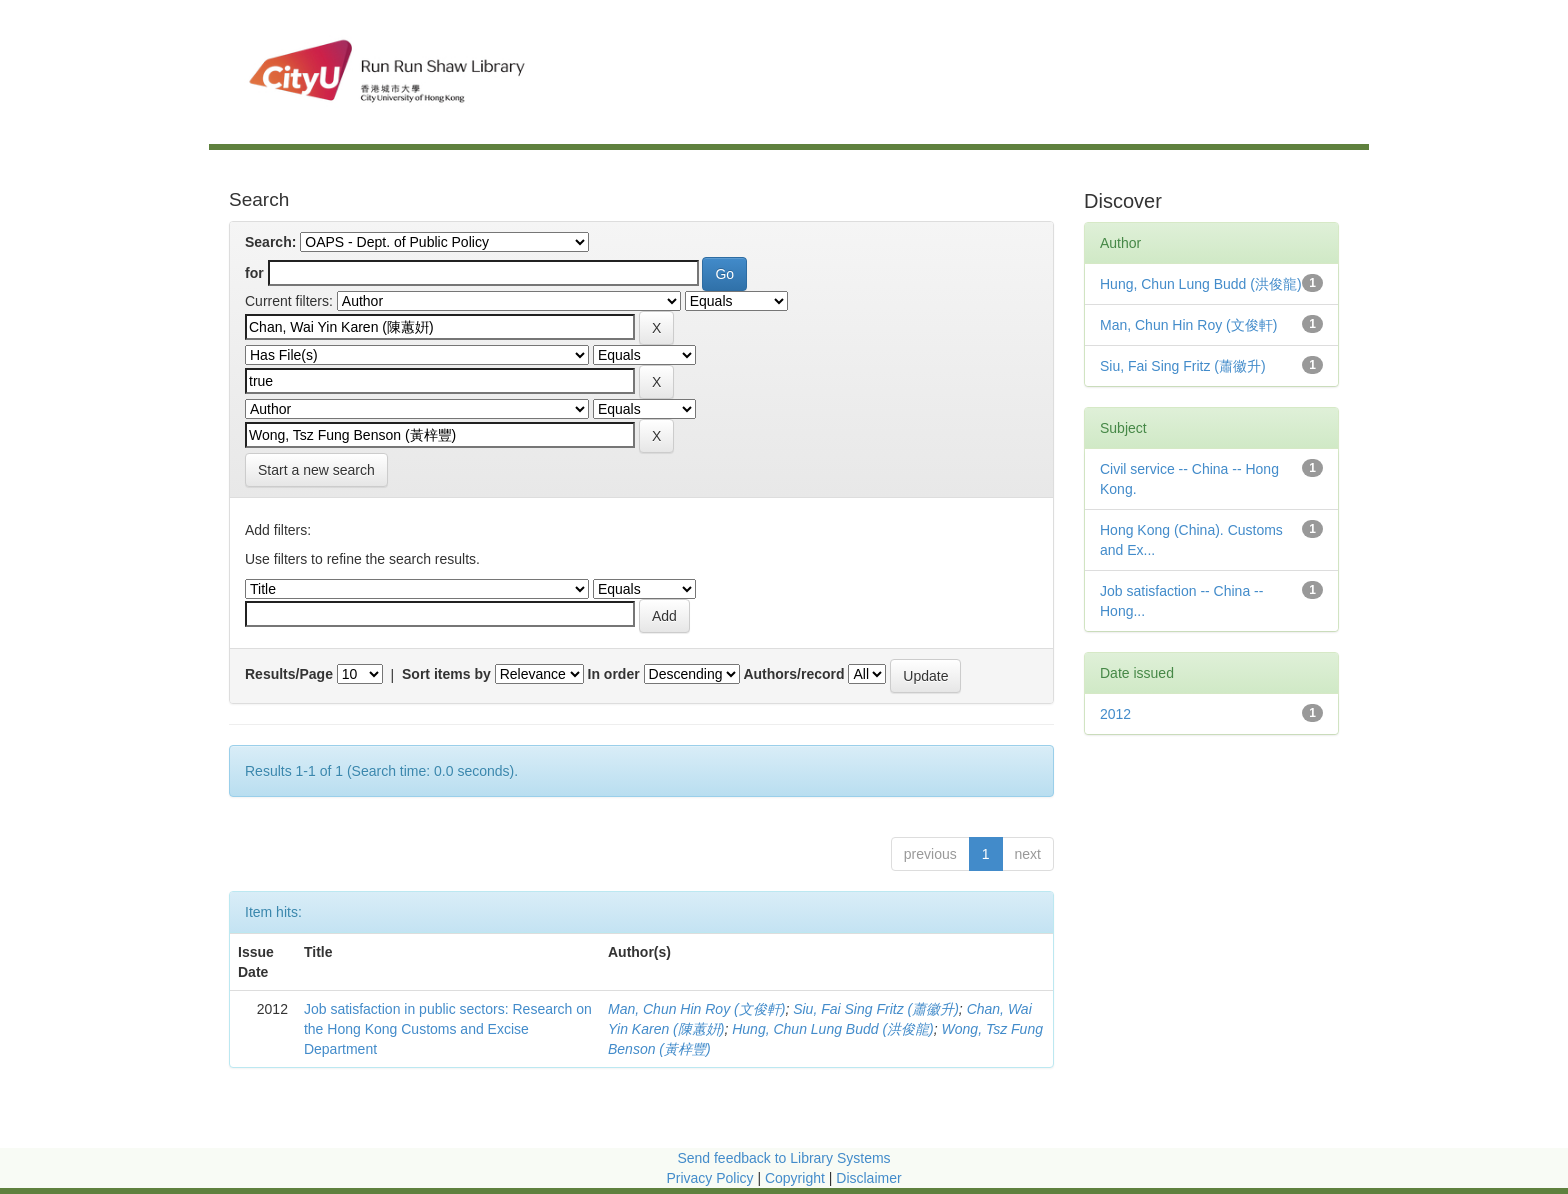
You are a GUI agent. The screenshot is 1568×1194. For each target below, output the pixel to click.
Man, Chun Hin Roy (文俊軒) (696, 1009)
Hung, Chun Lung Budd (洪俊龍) (833, 1029)
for (254, 273)
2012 (1115, 714)
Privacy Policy (709, 1178)
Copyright (797, 1178)
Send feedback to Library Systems (783, 1158)
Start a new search (316, 470)
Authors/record (793, 674)
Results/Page (289, 674)
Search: (270, 242)
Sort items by (446, 674)
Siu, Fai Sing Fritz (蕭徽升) (876, 1009)
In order (614, 674)
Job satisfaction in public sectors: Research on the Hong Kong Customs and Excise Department (448, 1029)
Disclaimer (868, 1178)
